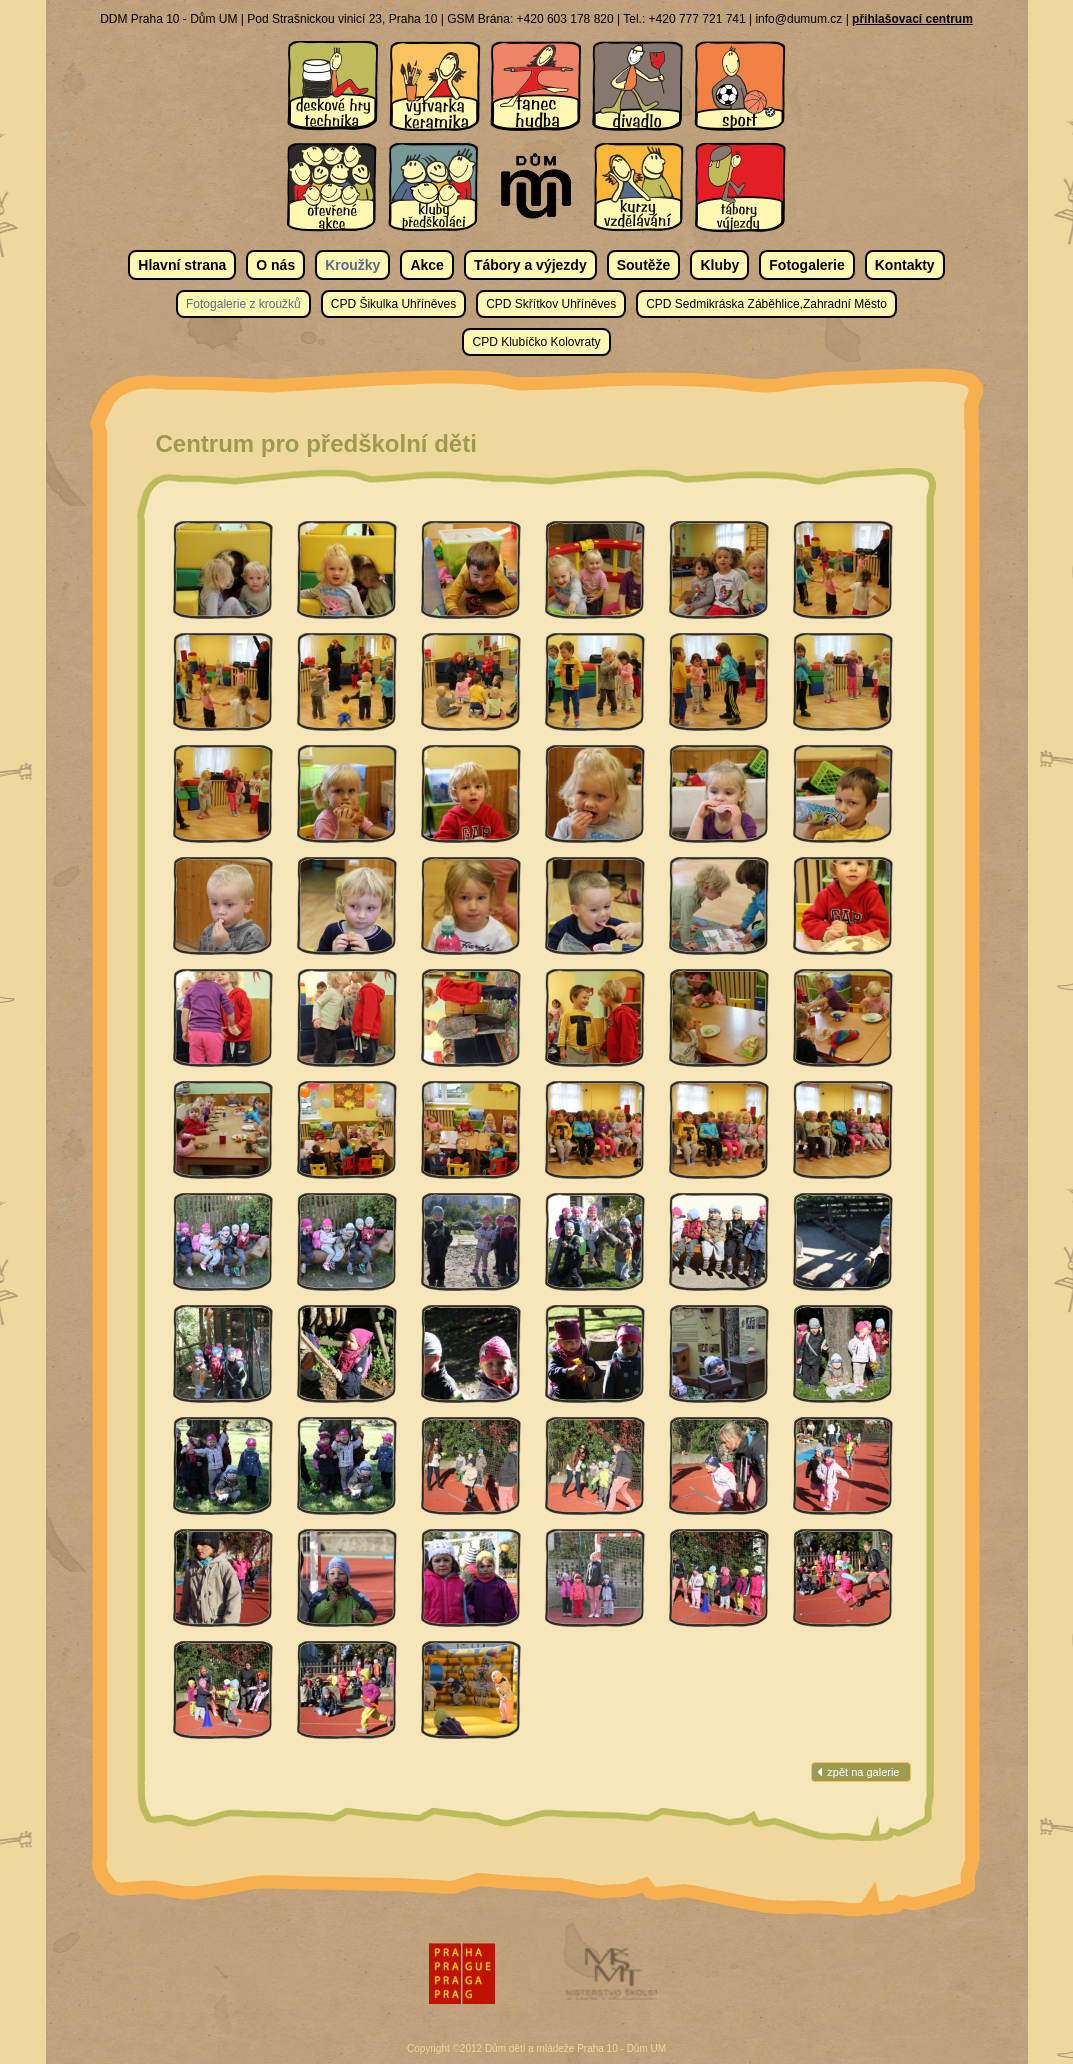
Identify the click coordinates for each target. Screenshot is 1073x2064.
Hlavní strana (182, 265)
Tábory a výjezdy (530, 265)
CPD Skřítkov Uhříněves (551, 304)
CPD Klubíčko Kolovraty (536, 342)
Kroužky (352, 265)
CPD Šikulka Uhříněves (393, 304)
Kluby (719, 265)
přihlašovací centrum (912, 19)
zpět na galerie (863, 1772)
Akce (426, 265)
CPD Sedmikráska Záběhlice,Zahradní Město (766, 304)
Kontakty (905, 265)
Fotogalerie (806, 265)
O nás (275, 265)
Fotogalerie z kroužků (243, 304)
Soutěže (644, 265)
